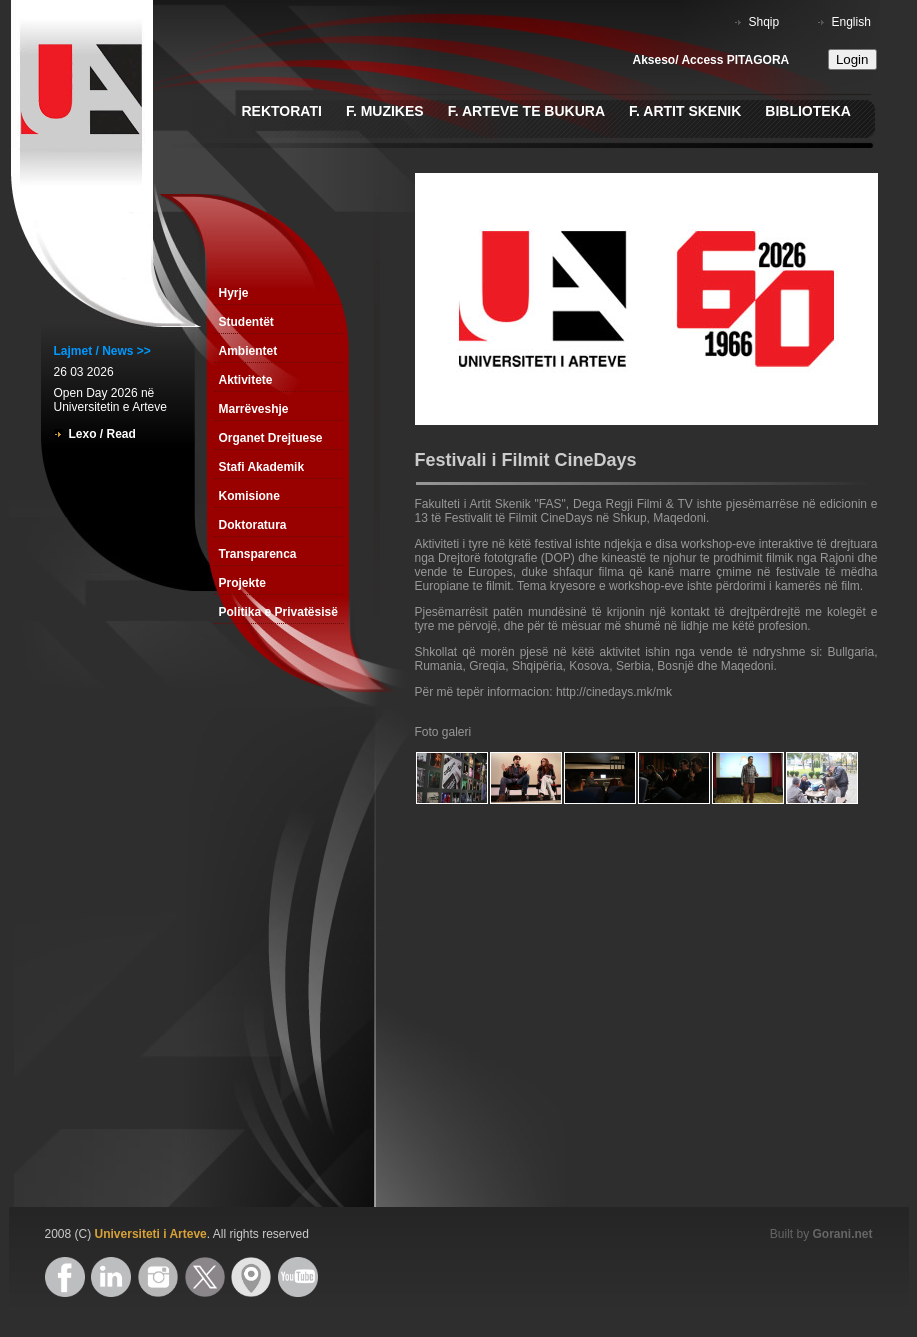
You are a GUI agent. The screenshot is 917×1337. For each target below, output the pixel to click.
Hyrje (234, 293)
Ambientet (248, 351)
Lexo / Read (102, 434)
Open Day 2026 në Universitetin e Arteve (110, 400)
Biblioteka (808, 111)
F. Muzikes (385, 111)
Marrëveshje (254, 409)
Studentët (246, 322)
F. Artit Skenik (685, 111)
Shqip (764, 22)
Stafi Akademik (262, 467)
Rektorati (282, 111)
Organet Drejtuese (271, 438)
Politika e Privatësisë (278, 612)
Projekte (242, 583)
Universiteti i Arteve (151, 1234)
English (851, 22)
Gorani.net (842, 1234)
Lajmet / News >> (102, 351)
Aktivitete (246, 380)
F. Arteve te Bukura (526, 111)
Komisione (249, 496)
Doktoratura (253, 525)
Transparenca (258, 554)
